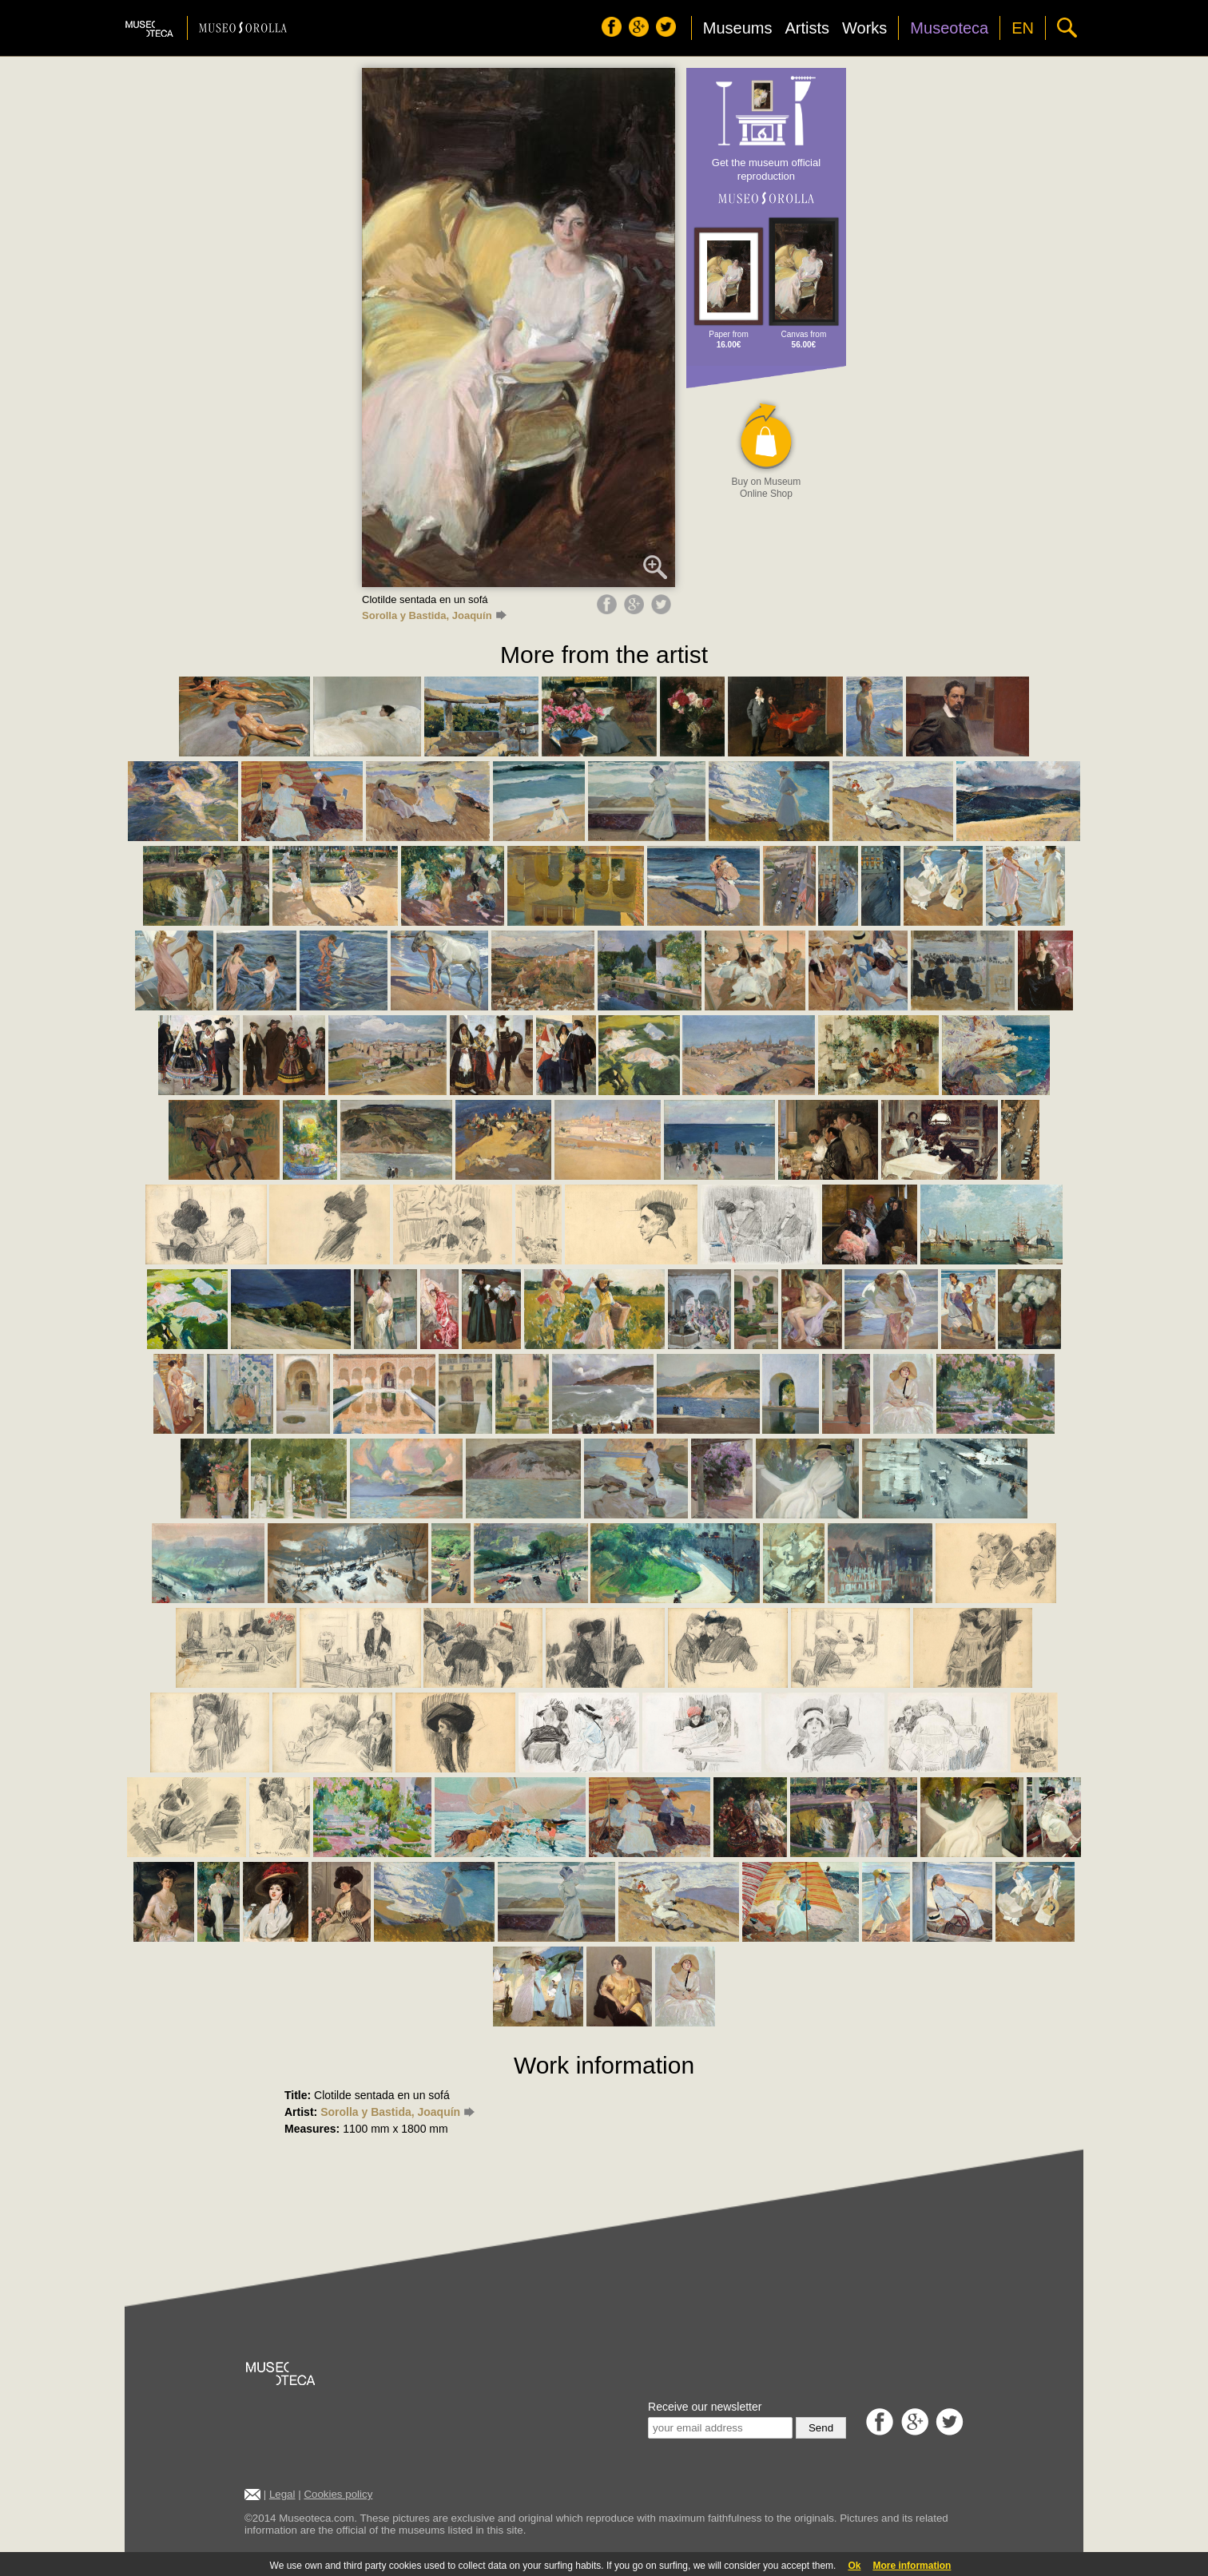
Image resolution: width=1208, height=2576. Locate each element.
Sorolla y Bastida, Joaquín (434, 615)
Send (821, 2428)
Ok (854, 2565)
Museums (738, 28)
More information (911, 2565)
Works (864, 28)
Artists (807, 28)
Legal (282, 2494)
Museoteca (949, 28)
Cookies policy (338, 2494)
